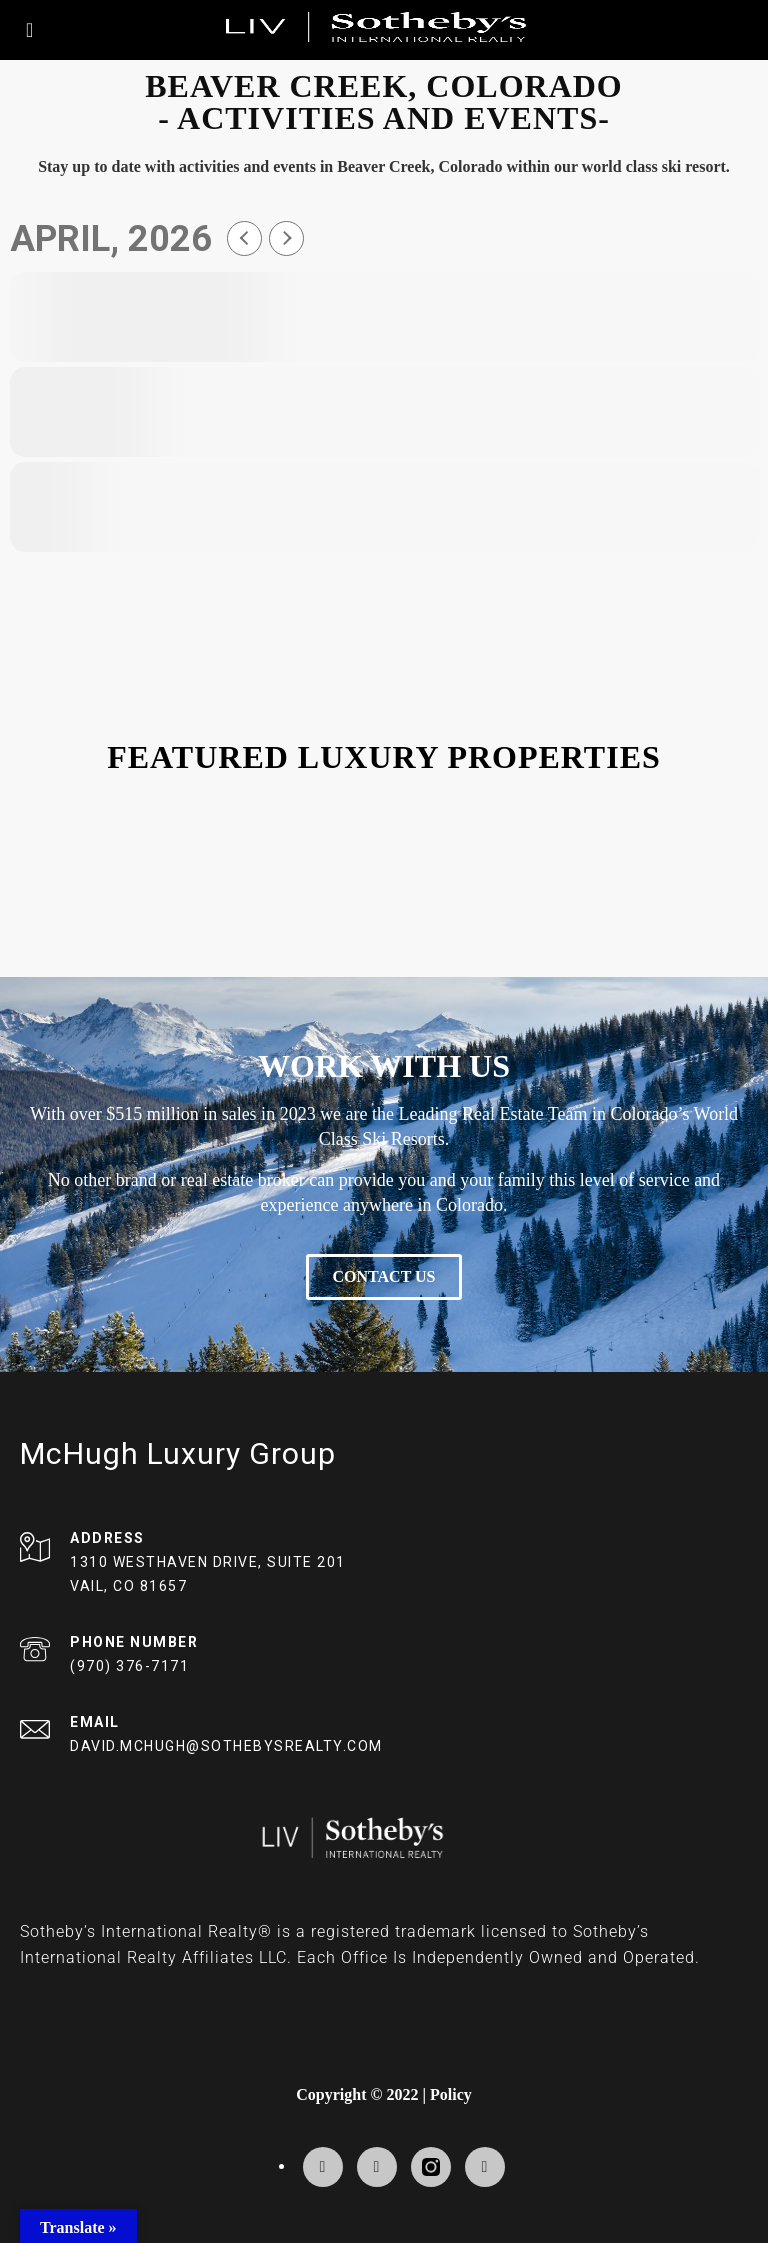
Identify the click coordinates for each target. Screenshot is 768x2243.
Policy (451, 2094)
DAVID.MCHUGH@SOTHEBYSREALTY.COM (226, 1746)
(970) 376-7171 (129, 1666)
